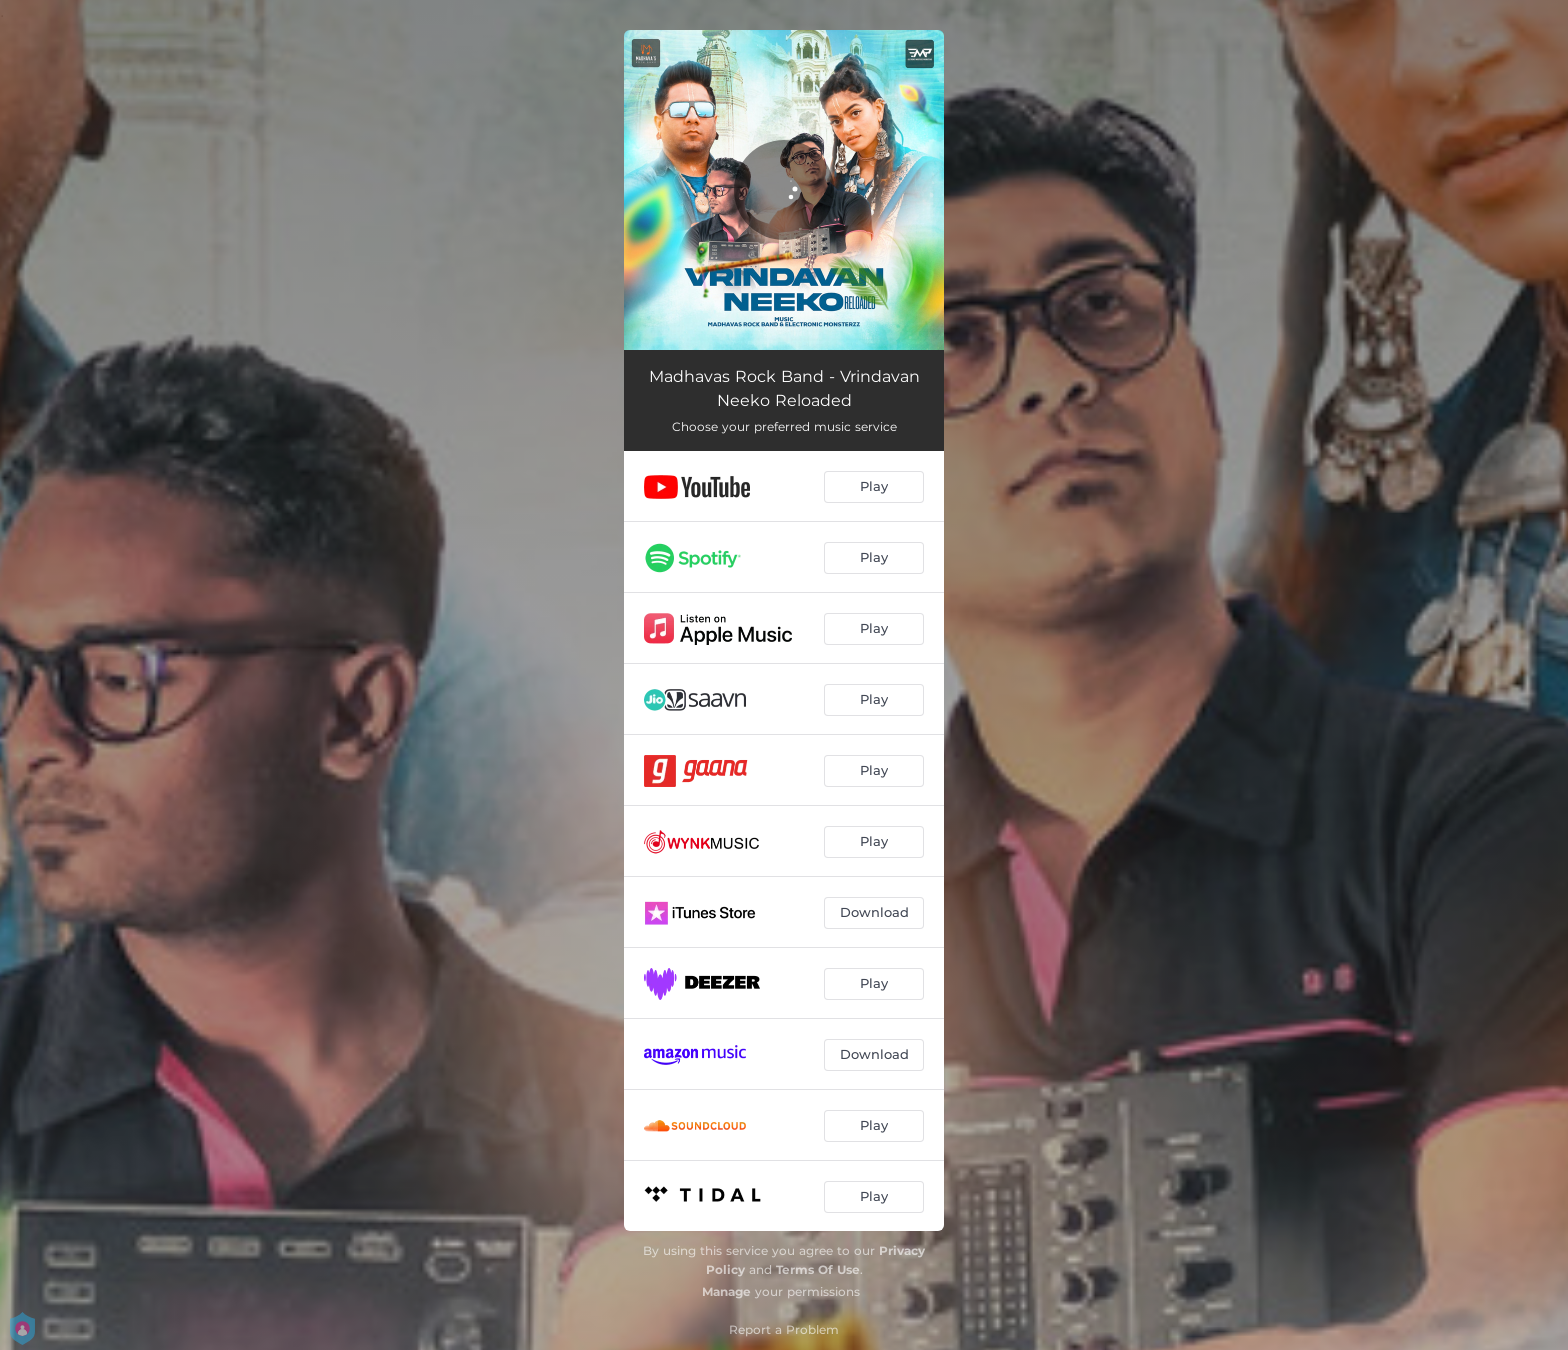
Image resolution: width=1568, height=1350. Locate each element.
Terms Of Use (818, 1269)
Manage (726, 1291)
